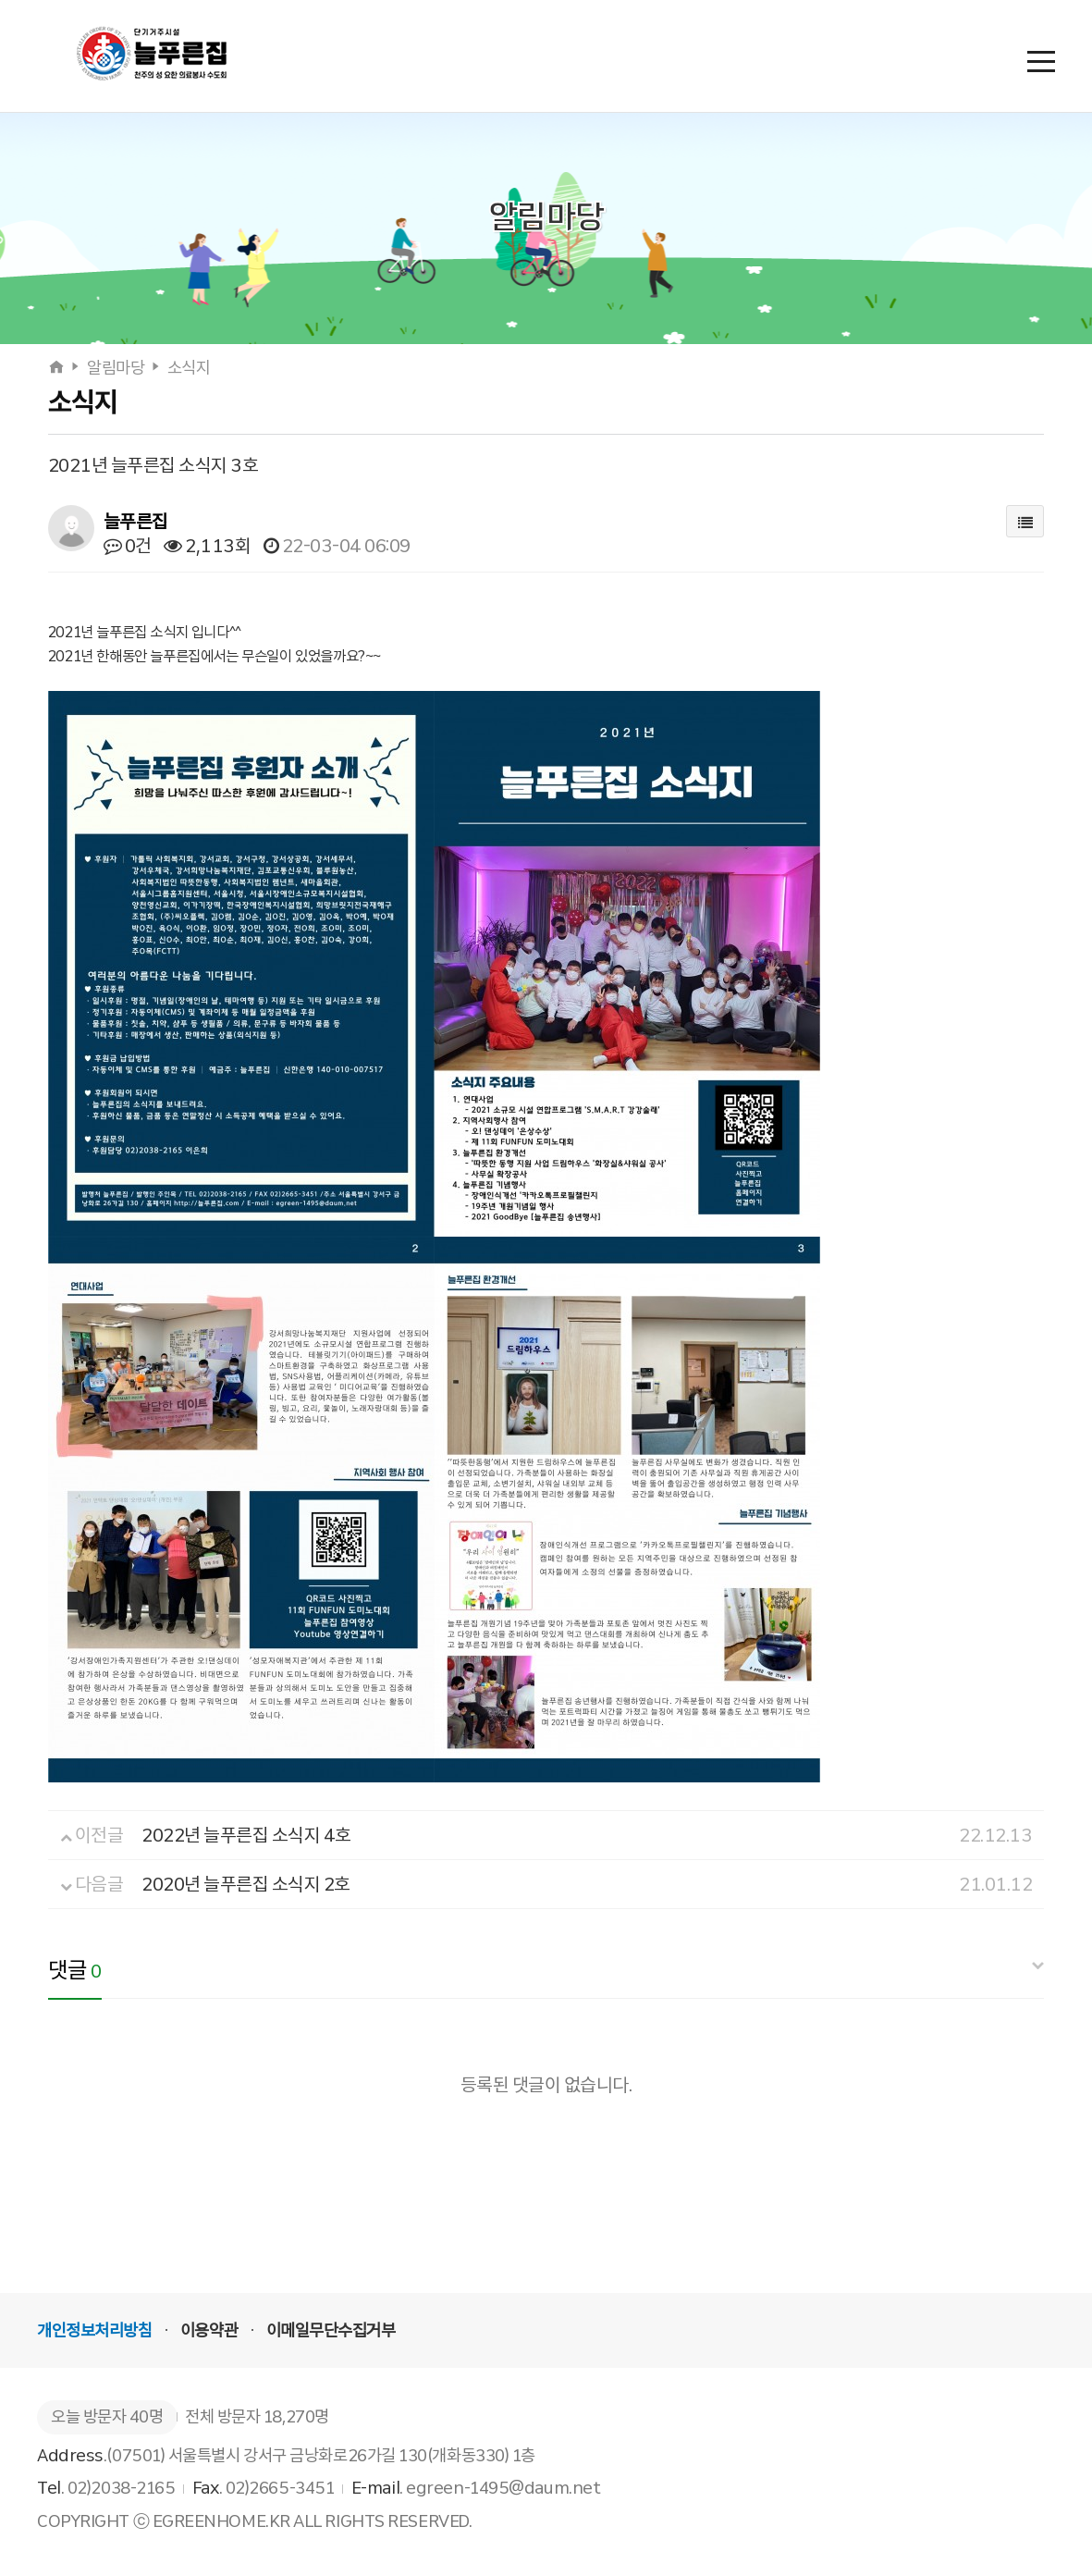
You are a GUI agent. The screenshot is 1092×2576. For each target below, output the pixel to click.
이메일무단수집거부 (331, 2331)
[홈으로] (57, 368)
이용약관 (209, 2331)
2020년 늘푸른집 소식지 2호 (245, 1884)
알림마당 (115, 368)
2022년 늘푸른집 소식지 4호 (246, 1835)
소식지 (189, 368)
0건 (128, 546)
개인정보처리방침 (94, 2331)
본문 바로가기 (0, 0)
